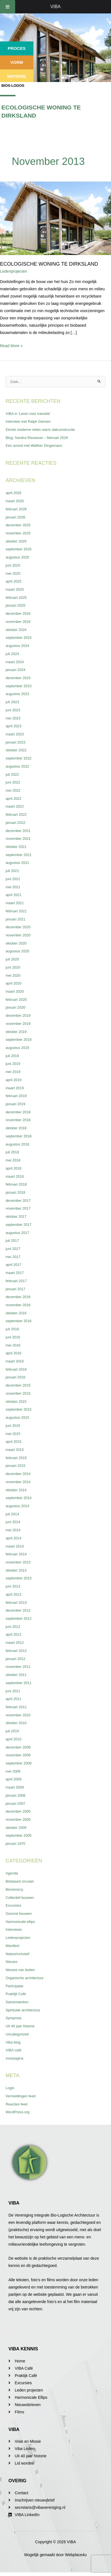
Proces (17, 48)
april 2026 (13, 493)
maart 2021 (15, 903)
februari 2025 (16, 597)
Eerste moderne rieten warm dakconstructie (40, 429)
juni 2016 (13, 1337)
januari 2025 (15, 605)
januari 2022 (15, 823)
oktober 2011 (16, 1675)
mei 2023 (13, 718)
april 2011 (13, 1699)
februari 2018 (16, 1184)
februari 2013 (16, 1602)
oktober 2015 (16, 1401)
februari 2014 (16, 1554)
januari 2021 (15, 919)
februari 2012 (16, 1651)
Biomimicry (14, 1889)
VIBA (55, 6)
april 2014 (13, 1538)
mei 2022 (13, 790)
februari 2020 (16, 999)
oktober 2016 (16, 1313)
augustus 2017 (17, 1233)
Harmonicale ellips (20, 1922)
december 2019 (18, 1015)
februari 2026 (16, 509)
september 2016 (18, 1321)
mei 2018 (13, 1160)
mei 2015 (13, 1434)
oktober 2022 (16, 750)
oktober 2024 (16, 630)
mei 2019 (13, 1072)
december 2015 (18, 1385)
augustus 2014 (17, 1506)
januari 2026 (15, 517)
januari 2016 (15, 1377)
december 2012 (18, 1610)
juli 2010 (12, 1731)
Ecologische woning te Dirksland (49, 264)
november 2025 (18, 533)
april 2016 (13, 1353)
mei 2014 (13, 1530)
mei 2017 (13, 1257)
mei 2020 (13, 975)
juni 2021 (13, 879)
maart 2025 (15, 589)
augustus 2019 (17, 1048)
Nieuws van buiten (20, 1970)
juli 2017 (12, 1240)
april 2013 (13, 1594)
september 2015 (18, 1409)
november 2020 (18, 935)
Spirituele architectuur (23, 2010)
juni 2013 (13, 1586)
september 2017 (18, 1224)
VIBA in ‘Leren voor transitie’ (28, 414)
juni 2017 (13, 1249)
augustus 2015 (17, 1417)
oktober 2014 (16, 1490)
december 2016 (18, 1297)
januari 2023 (15, 742)
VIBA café (13, 2050)
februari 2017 (16, 1281)
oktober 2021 (16, 847)
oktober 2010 (16, 1723)
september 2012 (18, 1618)
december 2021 (18, 831)
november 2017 (18, 1208)
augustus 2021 (17, 863)
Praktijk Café (16, 1994)
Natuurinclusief (17, 1954)
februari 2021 (16, 911)
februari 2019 (16, 1096)
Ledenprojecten (13, 271)
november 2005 (18, 1819)
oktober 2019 (16, 1032)
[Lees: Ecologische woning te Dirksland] (55, 218)
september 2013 (18, 1578)
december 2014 (18, 1474)
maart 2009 (15, 1787)
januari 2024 (15, 670)
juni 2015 (13, 1425)
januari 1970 (15, 1843)
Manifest (12, 1946)
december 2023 (18, 678)
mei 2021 (13, 887)
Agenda (12, 1873)
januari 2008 (15, 1795)
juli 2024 (12, 654)
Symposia (13, 2018)
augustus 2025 (17, 557)
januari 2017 (15, 1289)
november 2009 (18, 1755)
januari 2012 (15, 1659)
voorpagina (14, 2058)
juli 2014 (12, 1514)
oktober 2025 (16, 541)
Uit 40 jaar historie (20, 2026)
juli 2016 (12, 1329)
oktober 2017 (16, 1216)
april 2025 (13, 581)
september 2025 (18, 549)
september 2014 (18, 1498)
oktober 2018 (16, 1128)
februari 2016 (16, 1369)
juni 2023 (13, 710)
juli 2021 (12, 871)
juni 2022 (13, 782)
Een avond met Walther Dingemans (34, 445)
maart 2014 (15, 1546)
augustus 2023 (17, 694)
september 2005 (18, 1835)
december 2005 (18, 1811)
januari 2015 (15, 1466)
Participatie (14, 1986)
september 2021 (18, 855)
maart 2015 (15, 1450)
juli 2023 (12, 702)
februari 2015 (16, 1458)
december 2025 (18, 525)
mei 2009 (13, 1771)
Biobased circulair (20, 1881)
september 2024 (18, 637)
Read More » (11, 345)
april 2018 (13, 1168)
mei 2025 (13, 573)
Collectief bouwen (20, 1897)
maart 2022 (15, 806)
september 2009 (18, 1763)
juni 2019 (13, 1064)
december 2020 (18, 927)
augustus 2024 (17, 646)
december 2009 (18, 1747)
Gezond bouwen (19, 1913)
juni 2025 (13, 565)
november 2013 (18, 1562)
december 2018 (18, 1112)
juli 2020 (12, 959)
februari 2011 (16, 1707)
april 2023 (13, 726)
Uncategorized (17, 2034)
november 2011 (18, 1667)
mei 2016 (13, 1345)
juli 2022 (12, 774)
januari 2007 (15, 1803)
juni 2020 (13, 967)
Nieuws (11, 1962)
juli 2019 (12, 1056)
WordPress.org (18, 2112)
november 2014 (18, 1482)
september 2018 (18, 1136)
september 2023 (18, 686)
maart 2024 (15, 662)
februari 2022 (16, 814)
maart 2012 (15, 1642)
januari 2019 (15, 1104)
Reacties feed (17, 2104)
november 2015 (18, 1393)
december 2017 (18, 1200)
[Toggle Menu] (7, 6)
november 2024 (18, 622)
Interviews (14, 1929)
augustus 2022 (17, 766)
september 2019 (18, 1039)
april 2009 (13, 1779)
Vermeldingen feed (20, 2096)
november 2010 (18, 1715)
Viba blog (13, 2042)
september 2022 (18, 758)
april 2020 (13, 983)
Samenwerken (17, 2002)
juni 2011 (13, 1691)
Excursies (13, 1905)
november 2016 (18, 1305)
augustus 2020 (17, 951)
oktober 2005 (16, 1827)
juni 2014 (13, 1522)
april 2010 (13, 1739)
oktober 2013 (16, 1570)
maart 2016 (15, 1361)
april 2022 (13, 798)
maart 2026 (15, 501)
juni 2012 (13, 1626)
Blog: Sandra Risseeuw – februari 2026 (37, 438)
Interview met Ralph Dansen (28, 421)
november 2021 (18, 838)
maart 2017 (15, 1273)
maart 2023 (15, 734)
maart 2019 (15, 1088)
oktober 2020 (16, 943)
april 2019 (13, 1080)
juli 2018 (12, 1152)
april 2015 (13, 1441)
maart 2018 (15, 1176)
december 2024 (18, 613)
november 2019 (18, 1023)
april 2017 (13, 1265)
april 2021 (13, 895)
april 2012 (13, 1634)
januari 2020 (15, 1007)
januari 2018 (15, 1192)
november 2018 (18, 1120)
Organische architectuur (25, 1978)
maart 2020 (15, 991)
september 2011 (18, 1683)
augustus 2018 (17, 1144)
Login (10, 2088)
